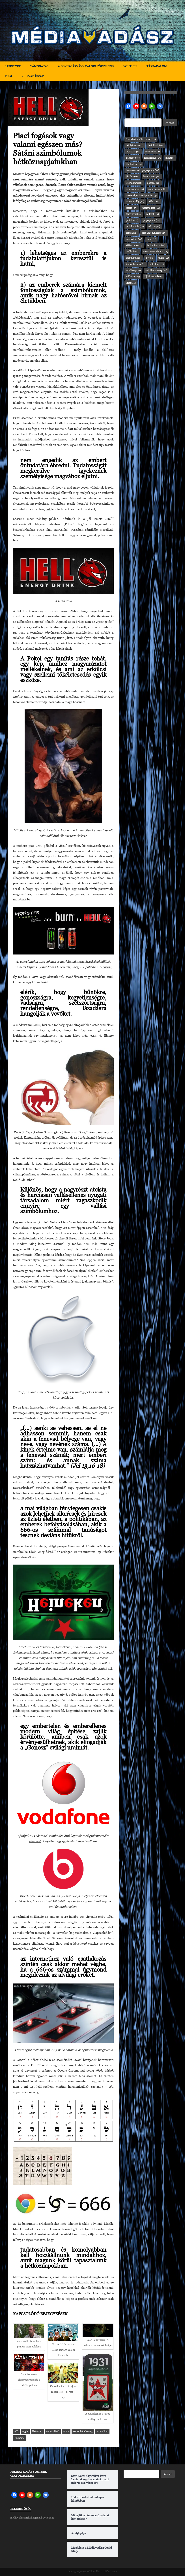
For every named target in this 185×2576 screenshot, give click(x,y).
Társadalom (157, 66)
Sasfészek (13, 66)
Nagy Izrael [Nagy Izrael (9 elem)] (133, 214)
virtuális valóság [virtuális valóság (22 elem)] (156, 270)
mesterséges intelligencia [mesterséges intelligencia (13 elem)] (141, 195)
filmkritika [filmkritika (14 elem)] (134, 164)
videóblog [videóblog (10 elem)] (133, 270)
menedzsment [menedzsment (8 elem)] (157, 189)
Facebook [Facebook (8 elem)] (133, 157)
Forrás (106, 967)
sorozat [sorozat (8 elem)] (131, 232)
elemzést (35, 1841)
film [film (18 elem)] (170, 157)
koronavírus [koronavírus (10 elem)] (151, 176)
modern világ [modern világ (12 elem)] (135, 201)
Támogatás (39, 66)
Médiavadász (93, 2571)
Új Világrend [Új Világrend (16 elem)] (153, 276)
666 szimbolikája (61, 1407)
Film (8, 76)
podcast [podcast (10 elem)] (152, 214)
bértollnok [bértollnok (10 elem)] (156, 145)
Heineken (37, 2431)
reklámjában (41, 2050)
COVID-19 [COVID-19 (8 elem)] (133, 151)
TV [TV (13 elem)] (150, 257)
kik (48, 509)
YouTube (130, 66)
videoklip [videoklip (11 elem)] (157, 264)
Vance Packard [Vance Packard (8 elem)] (135, 264)
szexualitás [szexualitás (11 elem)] (134, 239)
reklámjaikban (24, 1668)
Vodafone (19, 2438)
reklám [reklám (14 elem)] (154, 226)
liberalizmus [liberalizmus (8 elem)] (134, 183)
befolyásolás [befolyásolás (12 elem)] (134, 145)
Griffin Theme (110, 2571)
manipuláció (52, 2431)
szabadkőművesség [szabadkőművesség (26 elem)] (154, 232)
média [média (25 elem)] (131, 207)
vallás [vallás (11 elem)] (163, 257)
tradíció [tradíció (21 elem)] (132, 251)
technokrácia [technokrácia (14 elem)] (156, 245)
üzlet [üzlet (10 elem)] (131, 283)
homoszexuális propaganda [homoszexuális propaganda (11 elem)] (142, 170)
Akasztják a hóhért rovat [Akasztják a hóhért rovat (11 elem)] (141, 139)
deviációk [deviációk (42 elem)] (152, 151)
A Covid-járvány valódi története (86, 66)
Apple (25, 2431)
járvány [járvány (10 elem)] (132, 176)
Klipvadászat (32, 76)
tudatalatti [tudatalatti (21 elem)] (133, 257)
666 (16, 2431)
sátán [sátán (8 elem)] (151, 239)
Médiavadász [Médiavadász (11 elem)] (151, 207)
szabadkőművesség (83, 2431)
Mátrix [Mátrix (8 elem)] (154, 201)
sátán (66, 2431)
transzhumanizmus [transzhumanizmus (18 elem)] (155, 251)
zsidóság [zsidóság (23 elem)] (133, 276)
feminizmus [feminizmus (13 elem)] (152, 157)
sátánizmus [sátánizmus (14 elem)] (134, 245)
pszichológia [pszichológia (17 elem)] (135, 226)
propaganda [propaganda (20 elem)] (151, 220)
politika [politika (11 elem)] (132, 220)
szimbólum (102, 2431)
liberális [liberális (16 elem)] (153, 183)
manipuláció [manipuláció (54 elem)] (135, 189)
